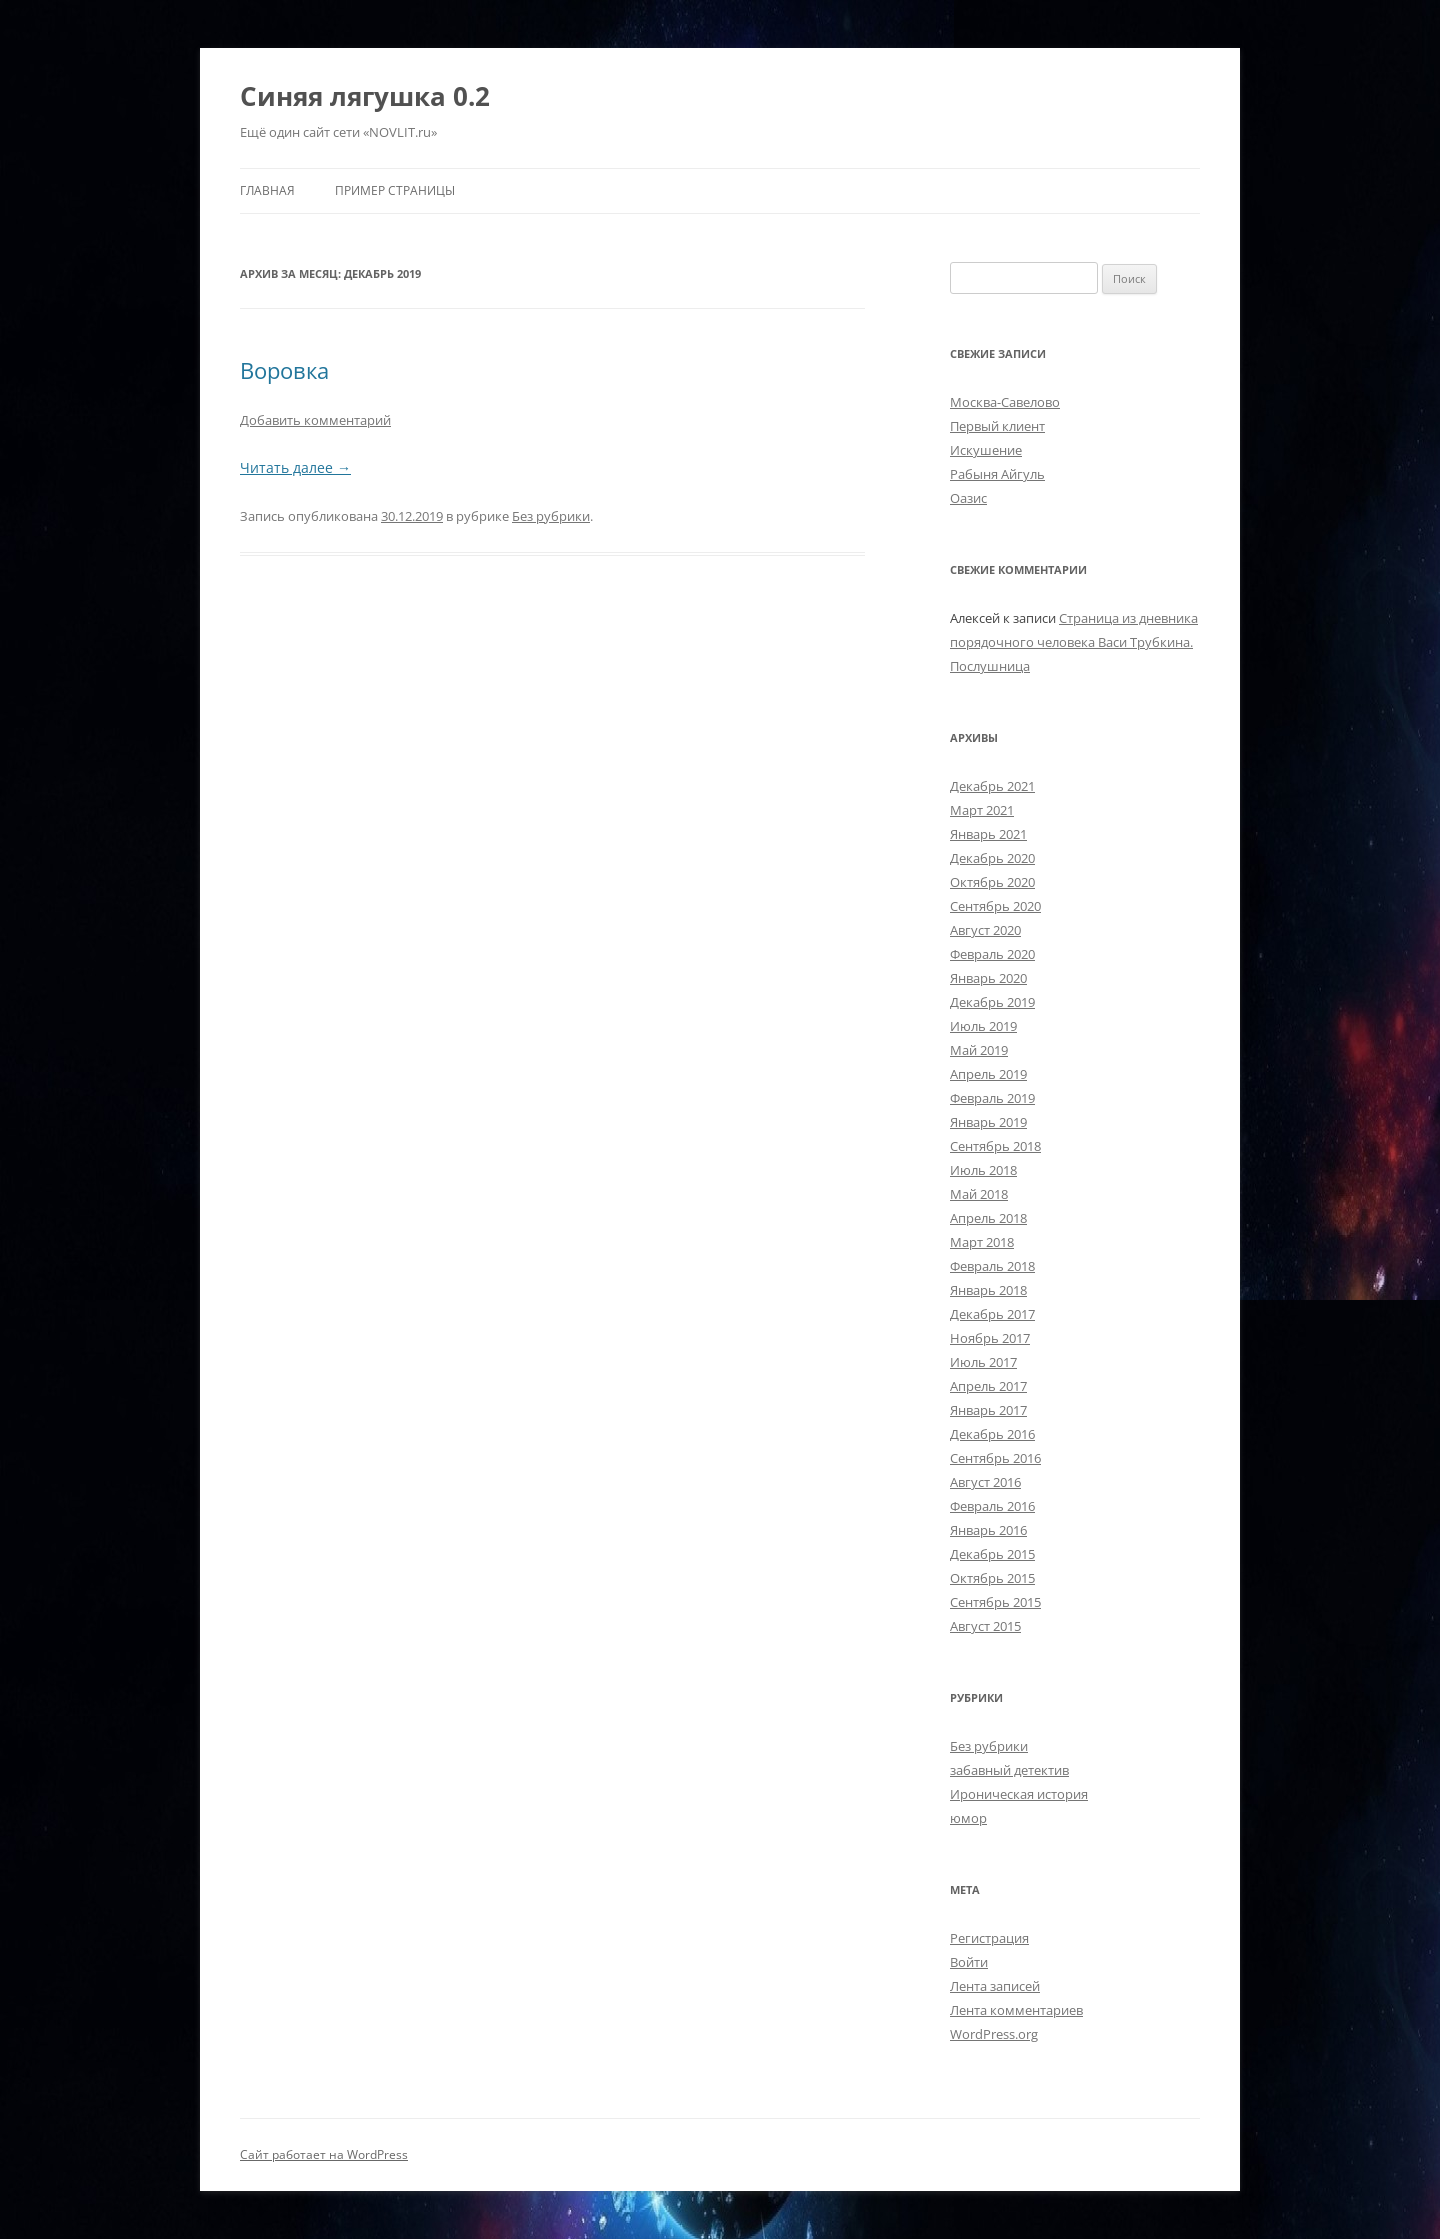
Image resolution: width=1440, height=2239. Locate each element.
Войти (969, 1962)
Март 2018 (982, 1242)
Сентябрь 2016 (995, 1458)
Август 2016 (985, 1482)
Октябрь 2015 (992, 1578)
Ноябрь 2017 (990, 1338)
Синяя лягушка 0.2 (365, 96)
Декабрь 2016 (992, 1434)
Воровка (284, 370)
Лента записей (995, 1986)
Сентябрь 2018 (995, 1146)
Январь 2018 (988, 1290)
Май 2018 (979, 1194)
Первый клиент (997, 426)
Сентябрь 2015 (995, 1602)
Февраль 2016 (992, 1506)
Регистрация (989, 1938)
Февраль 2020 (992, 954)
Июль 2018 (983, 1170)
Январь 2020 (988, 978)
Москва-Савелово (1005, 402)
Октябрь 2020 (992, 882)
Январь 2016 (988, 1530)
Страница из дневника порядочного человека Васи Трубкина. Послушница (1074, 642)
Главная (267, 190)
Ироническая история (1019, 1794)
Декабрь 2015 (992, 1554)
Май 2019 (979, 1050)
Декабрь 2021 (992, 786)
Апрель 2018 (988, 1218)
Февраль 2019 (992, 1098)
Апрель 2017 (988, 1386)
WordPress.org (994, 2034)
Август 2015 (985, 1626)
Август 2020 (985, 930)
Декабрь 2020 (992, 858)
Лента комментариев (1016, 2010)
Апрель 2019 (988, 1074)
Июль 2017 (983, 1362)
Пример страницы (395, 190)
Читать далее (295, 467)
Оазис (968, 498)
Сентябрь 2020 (995, 906)
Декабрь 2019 (992, 1002)
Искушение (986, 450)
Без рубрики (551, 516)
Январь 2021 (988, 834)
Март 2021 (982, 810)
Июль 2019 (983, 1026)
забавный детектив (1009, 1770)
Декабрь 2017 (992, 1314)
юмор (968, 1818)
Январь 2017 (988, 1410)
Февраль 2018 (992, 1266)
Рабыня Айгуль (997, 474)
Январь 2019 (988, 1122)
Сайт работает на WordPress (324, 2154)
